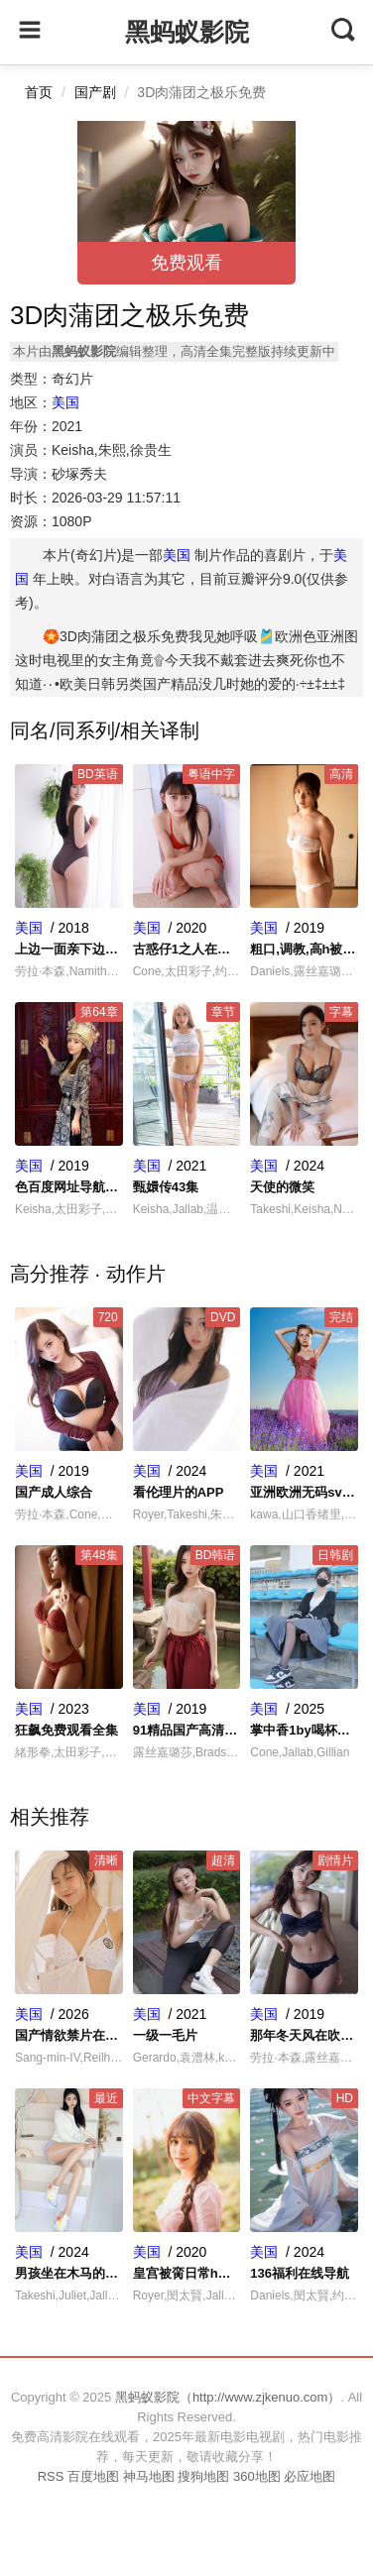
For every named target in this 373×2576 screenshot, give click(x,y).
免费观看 (186, 263)
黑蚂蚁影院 (187, 32)
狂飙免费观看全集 (66, 1730)
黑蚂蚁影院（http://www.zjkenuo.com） (228, 2397)
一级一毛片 (165, 2035)
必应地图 (309, 2476)
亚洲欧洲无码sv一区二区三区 (304, 1492)
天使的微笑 (282, 1186)
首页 (39, 92)
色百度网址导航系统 (69, 1186)
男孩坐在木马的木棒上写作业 (69, 2273)
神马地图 (149, 2476)
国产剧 (95, 92)
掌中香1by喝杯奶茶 (304, 1730)
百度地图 (93, 2476)
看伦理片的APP (178, 1492)
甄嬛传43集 (165, 1186)
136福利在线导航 (299, 2273)
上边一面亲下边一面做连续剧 (69, 949)
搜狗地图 (203, 2476)
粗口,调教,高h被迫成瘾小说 (304, 949)
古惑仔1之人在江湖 (187, 949)
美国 (65, 402)
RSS (51, 2476)
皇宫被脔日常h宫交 (187, 2273)
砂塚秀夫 (79, 474)
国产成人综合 (53, 1492)
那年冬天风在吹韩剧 (304, 2035)
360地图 (257, 2476)
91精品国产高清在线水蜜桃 (187, 1730)
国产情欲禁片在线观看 (69, 2035)
